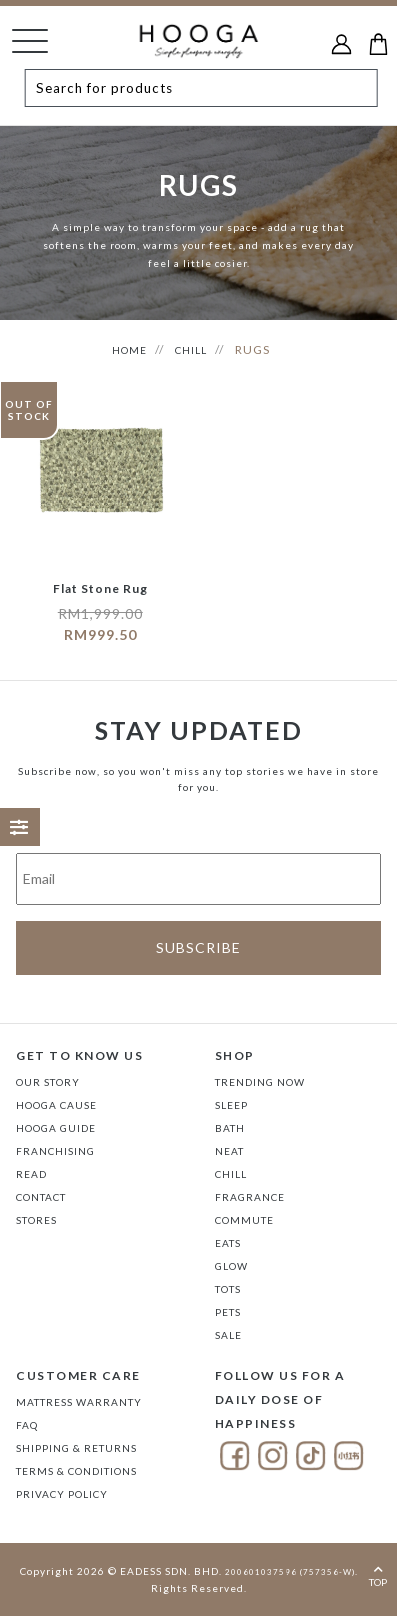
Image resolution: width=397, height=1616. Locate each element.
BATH (230, 1128)
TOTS (228, 1289)
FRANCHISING (55, 1151)
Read (31, 1174)
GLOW (231, 1266)
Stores (36, 1220)
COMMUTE (244, 1220)
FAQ (27, 1425)
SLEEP (231, 1105)
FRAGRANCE (250, 1197)
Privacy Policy (62, 1494)
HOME (129, 350)
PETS (228, 1312)
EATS (228, 1243)
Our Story (48, 1082)
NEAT (229, 1151)
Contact (41, 1197)
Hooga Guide (56, 1128)
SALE (228, 1335)
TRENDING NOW (260, 1082)
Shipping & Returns (76, 1448)
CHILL (191, 350)
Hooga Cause (56, 1105)
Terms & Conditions (76, 1471)
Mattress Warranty (79, 1402)
